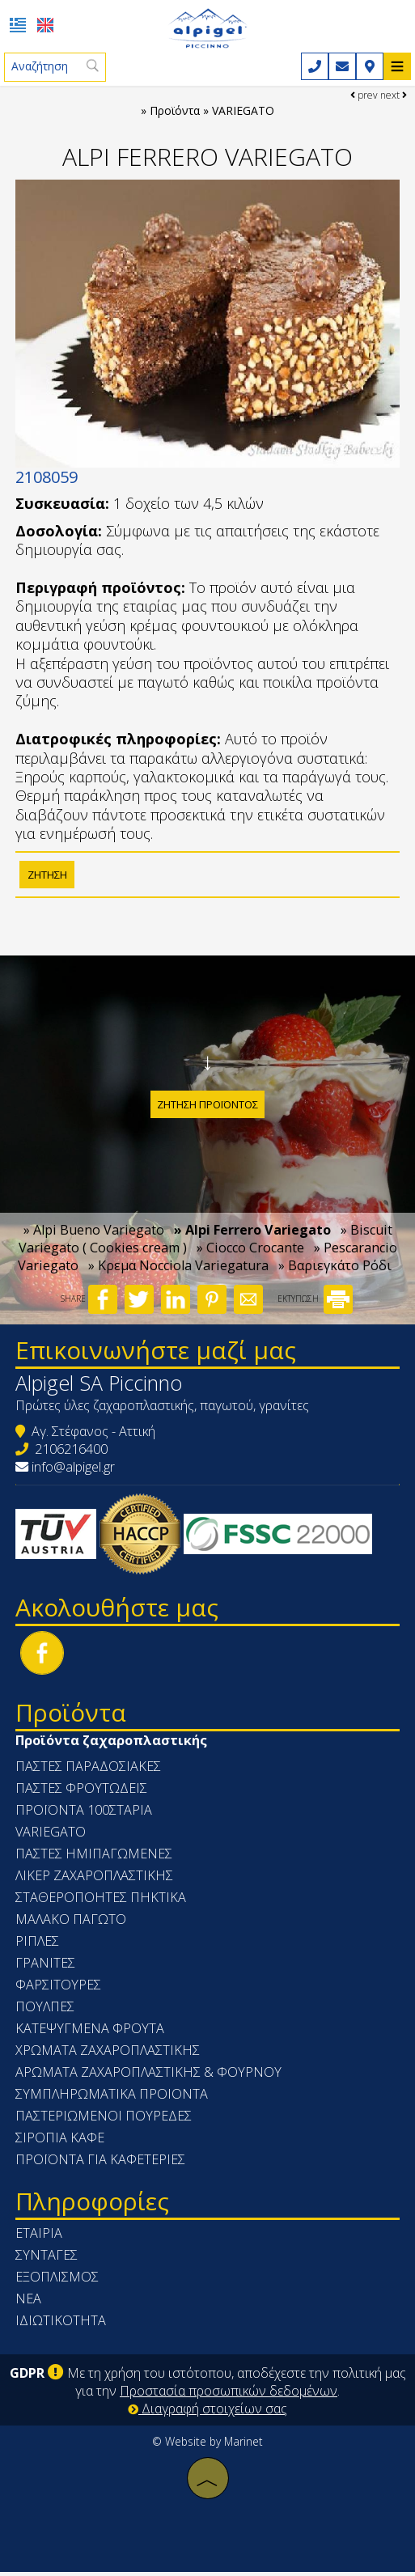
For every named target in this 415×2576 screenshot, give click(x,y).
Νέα (29, 2303)
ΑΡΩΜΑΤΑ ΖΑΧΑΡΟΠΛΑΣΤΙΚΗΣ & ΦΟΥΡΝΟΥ (149, 2077)
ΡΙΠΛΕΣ (38, 1946)
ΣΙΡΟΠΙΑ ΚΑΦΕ (60, 2142)
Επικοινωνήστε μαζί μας (156, 1354)
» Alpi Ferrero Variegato (252, 1235)
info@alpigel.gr (74, 1472)
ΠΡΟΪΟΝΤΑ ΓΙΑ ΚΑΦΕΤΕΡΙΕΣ (101, 2164)
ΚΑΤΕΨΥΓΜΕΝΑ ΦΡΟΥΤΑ (90, 2033)
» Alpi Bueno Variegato (93, 1235)
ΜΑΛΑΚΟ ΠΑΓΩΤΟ (71, 1924)
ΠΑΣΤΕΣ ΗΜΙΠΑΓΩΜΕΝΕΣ (94, 1858)
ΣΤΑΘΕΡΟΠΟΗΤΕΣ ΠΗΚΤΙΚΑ (101, 1902)
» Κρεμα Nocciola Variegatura (178, 1271)
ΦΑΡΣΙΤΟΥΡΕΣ (59, 1989)
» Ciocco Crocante (250, 1253)
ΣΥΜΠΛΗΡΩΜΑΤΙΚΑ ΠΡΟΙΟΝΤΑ (112, 2099)
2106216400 (72, 1454)
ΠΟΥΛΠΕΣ (45, 2011)
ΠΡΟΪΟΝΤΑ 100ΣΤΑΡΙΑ (84, 1815)
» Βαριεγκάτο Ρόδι (335, 1271)
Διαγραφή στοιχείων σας (207, 2412)
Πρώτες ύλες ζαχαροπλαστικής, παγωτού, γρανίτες (163, 1410)
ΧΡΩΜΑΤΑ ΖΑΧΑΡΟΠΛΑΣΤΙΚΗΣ (108, 2055)
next (393, 95)
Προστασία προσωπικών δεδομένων (228, 2395)
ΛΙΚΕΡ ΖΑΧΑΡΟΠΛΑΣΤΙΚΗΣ (95, 1880)
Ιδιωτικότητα (61, 2325)
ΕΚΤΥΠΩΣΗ (315, 1304)
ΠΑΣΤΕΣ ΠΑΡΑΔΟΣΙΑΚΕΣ (89, 1771)
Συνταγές (47, 2260)
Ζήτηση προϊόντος (207, 1106)
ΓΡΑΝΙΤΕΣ (46, 1967)
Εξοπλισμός (58, 2281)
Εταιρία (39, 2238)
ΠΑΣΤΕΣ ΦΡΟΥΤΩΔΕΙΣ (82, 1793)
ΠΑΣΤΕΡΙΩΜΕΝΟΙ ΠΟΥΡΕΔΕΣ (104, 2120)
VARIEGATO (51, 1836)
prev (364, 95)
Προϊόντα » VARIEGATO (212, 111)
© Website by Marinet (207, 2445)
